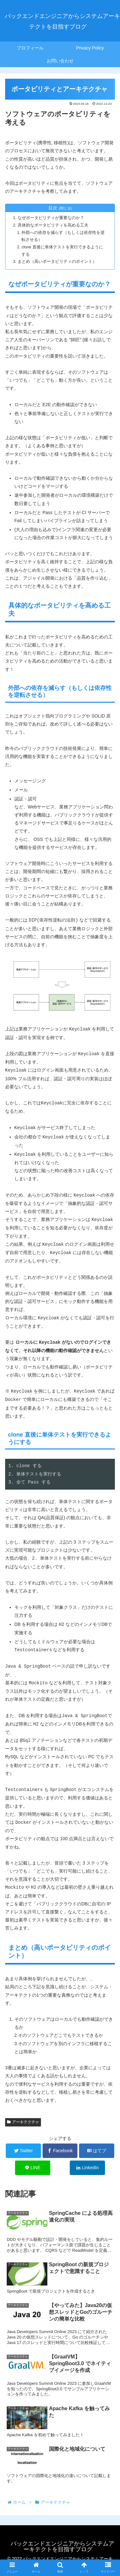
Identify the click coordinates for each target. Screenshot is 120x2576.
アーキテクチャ (23, 2122)
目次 (52, 207)
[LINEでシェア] (32, 2168)
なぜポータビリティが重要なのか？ (51, 218)
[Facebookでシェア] (60, 2151)
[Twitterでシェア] (23, 2151)
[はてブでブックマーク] (96, 2151)
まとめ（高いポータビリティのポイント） (57, 261)
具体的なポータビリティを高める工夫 (53, 225)
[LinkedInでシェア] (87, 2168)
